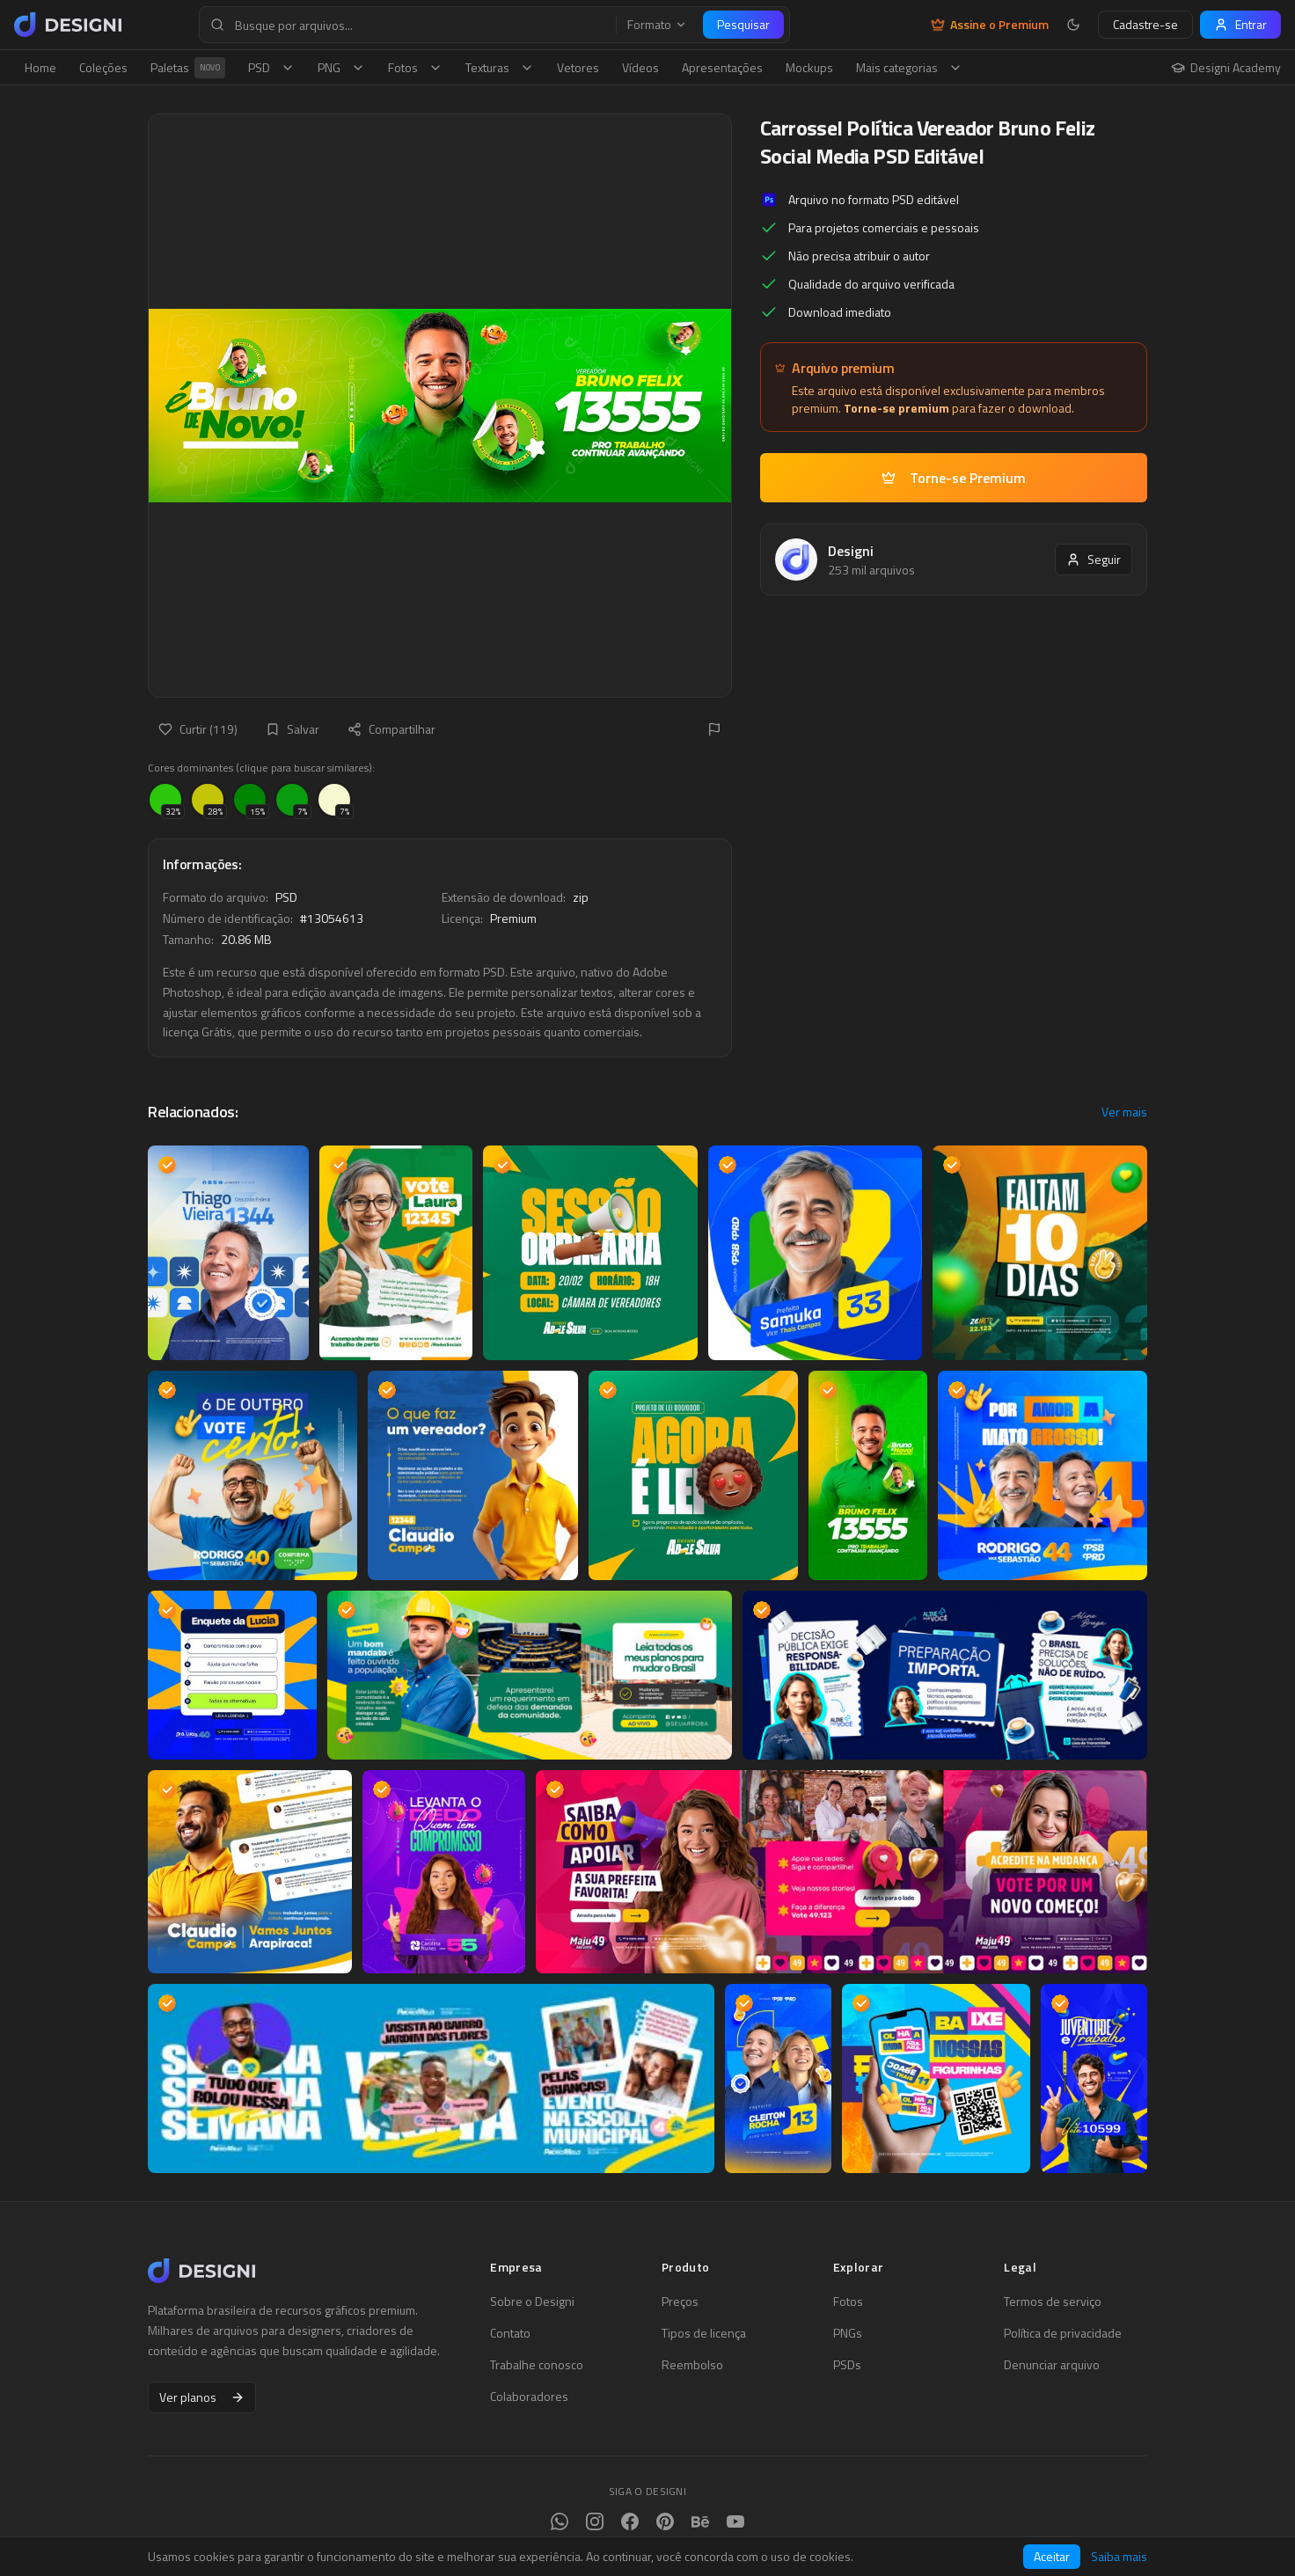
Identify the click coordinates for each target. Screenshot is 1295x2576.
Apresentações (722, 67)
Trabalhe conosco (536, 2365)
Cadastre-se (1145, 24)
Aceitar (1052, 2556)
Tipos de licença (704, 2333)
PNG (341, 67)
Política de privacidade (1063, 2333)
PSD (271, 67)
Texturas (499, 67)
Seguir (1093, 559)
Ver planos (202, 2397)
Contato (510, 2333)
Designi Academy (1226, 68)
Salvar (292, 729)
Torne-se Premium (954, 477)
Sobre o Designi (532, 2301)
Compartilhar (391, 729)
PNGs (847, 2333)
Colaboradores (529, 2396)
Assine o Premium (990, 24)
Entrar (1240, 24)
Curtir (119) (198, 729)
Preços (680, 2301)
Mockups (809, 67)
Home (40, 67)
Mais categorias (909, 67)
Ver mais (1124, 1112)
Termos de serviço (1052, 2301)
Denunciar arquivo (1052, 2365)
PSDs (847, 2365)
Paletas (187, 67)
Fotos (415, 67)
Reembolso (692, 2365)
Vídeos (640, 67)
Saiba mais (1119, 2556)
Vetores (578, 67)
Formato (657, 24)
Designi (851, 550)
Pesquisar (743, 24)
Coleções (103, 67)
